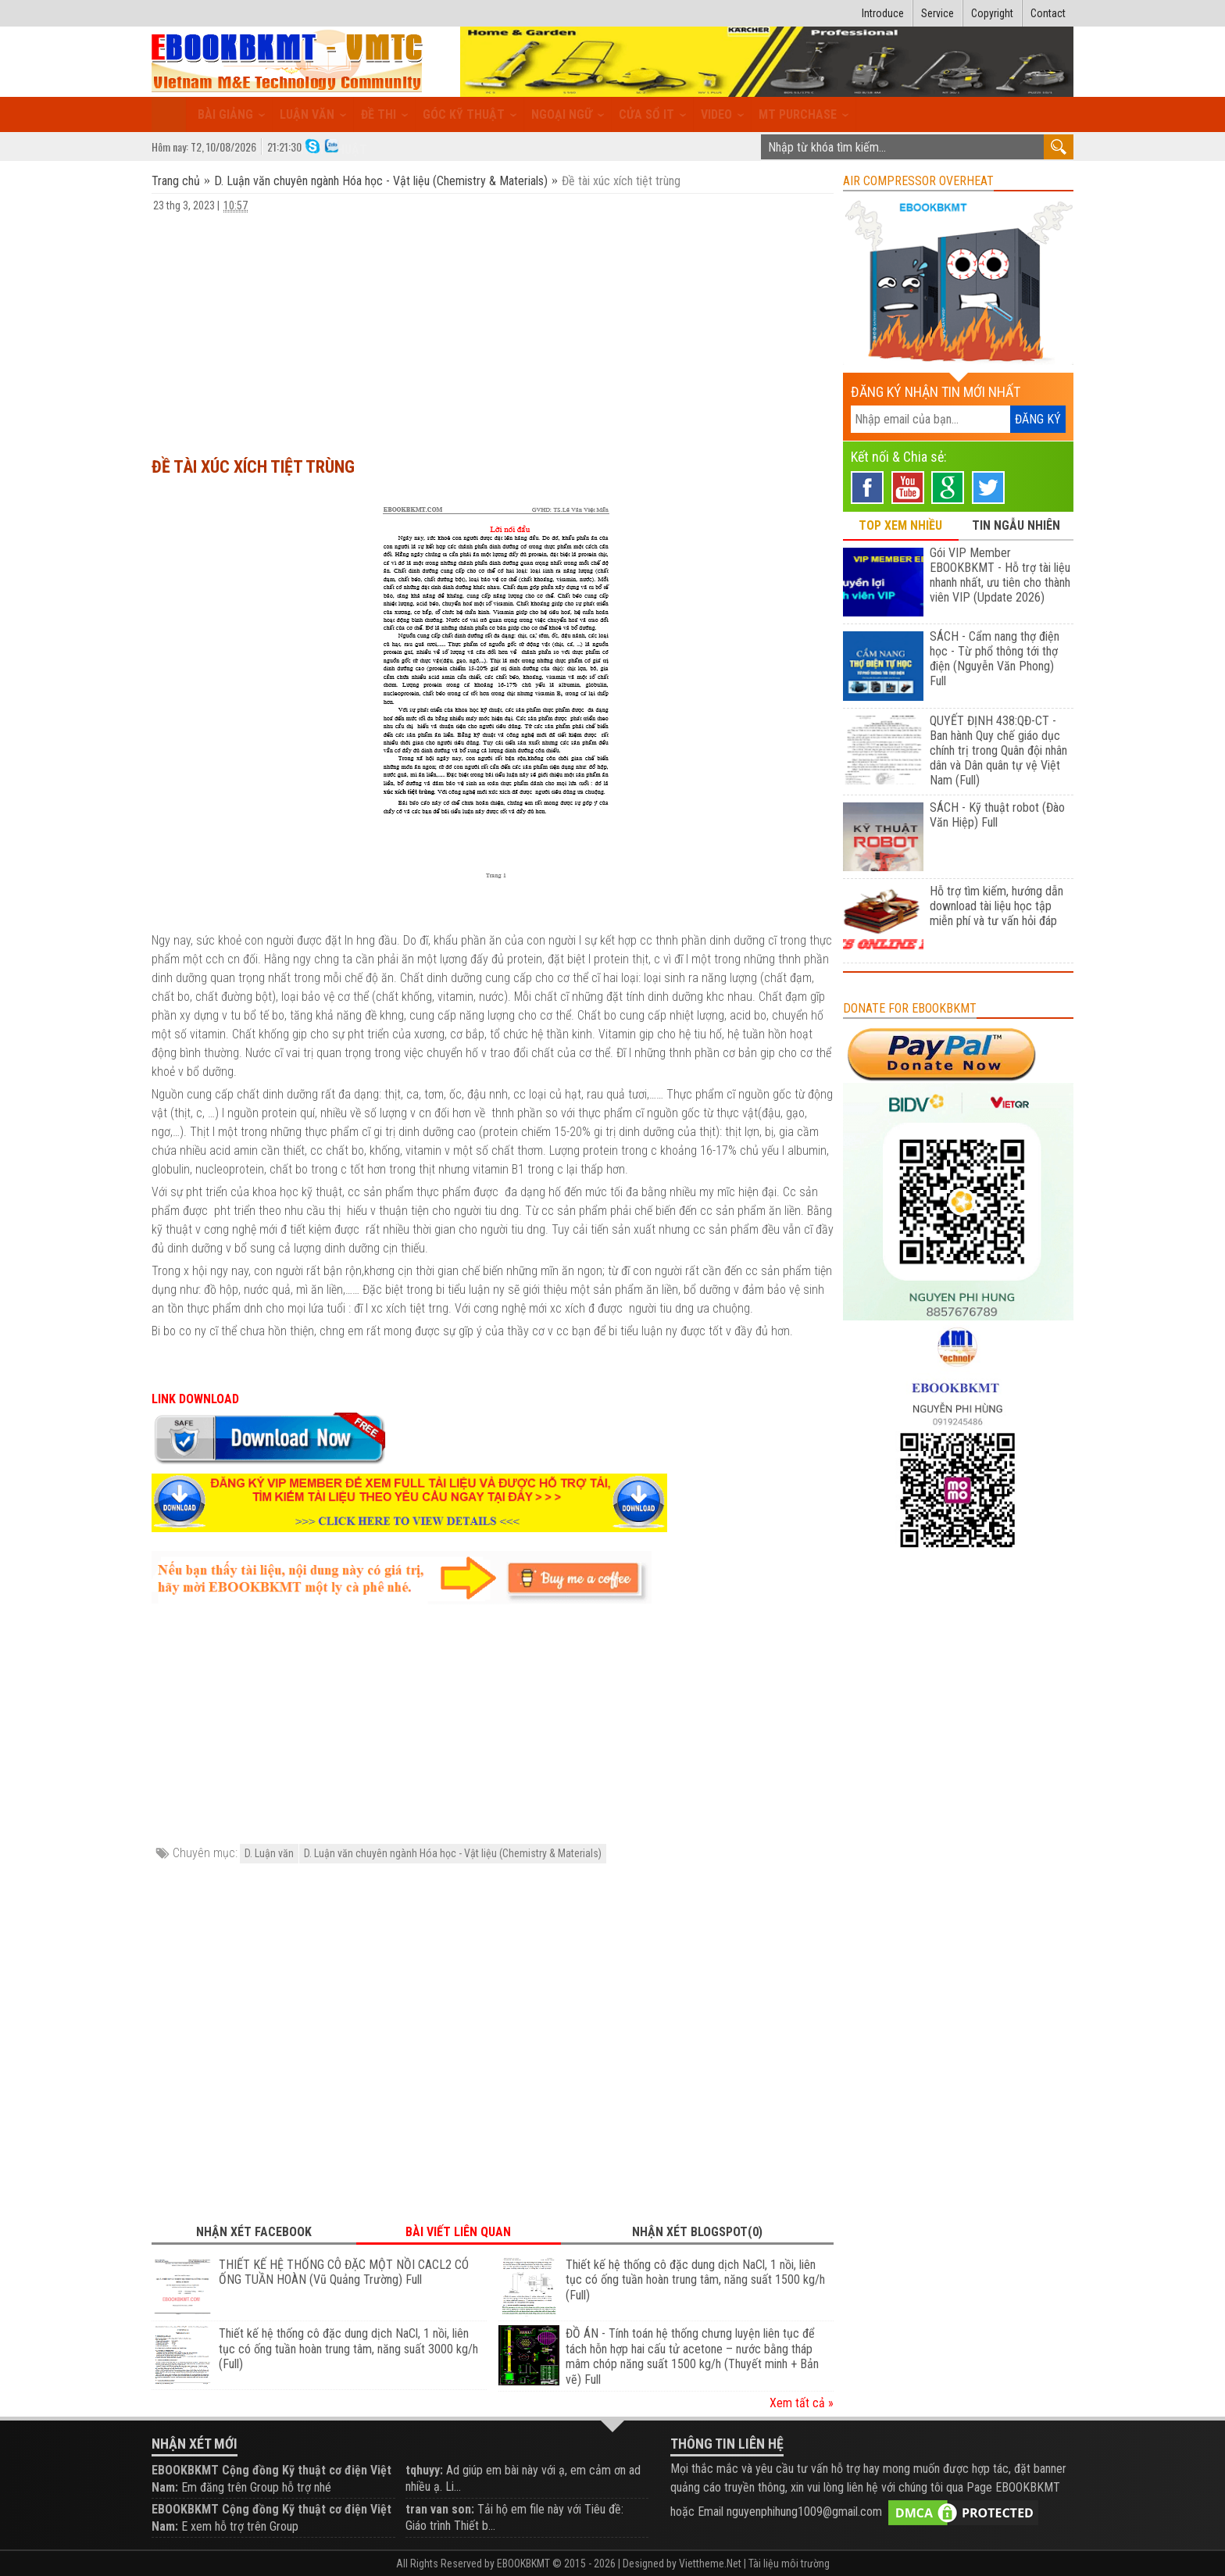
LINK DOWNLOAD (195, 1399)
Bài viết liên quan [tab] (458, 2231)
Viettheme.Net (710, 2563)
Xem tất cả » (802, 2403)
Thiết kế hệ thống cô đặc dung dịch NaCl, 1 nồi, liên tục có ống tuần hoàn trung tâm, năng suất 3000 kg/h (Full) (348, 2349)
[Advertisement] (493, 327)
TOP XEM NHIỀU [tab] (900, 525)
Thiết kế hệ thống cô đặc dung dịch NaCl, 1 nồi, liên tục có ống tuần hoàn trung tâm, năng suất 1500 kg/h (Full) (695, 2280)
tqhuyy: (424, 2470)
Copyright (992, 13)
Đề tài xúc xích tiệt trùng (253, 467)
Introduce (883, 13)
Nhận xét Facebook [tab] (254, 2231)
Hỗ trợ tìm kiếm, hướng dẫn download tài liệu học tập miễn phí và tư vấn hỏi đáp (996, 906)
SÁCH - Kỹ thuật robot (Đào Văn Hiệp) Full (997, 815)
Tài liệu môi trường (789, 2563)
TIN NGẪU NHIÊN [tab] (1016, 525)
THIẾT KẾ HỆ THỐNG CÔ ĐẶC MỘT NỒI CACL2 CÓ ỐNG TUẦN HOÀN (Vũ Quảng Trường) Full (344, 2272)
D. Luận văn (269, 1853)
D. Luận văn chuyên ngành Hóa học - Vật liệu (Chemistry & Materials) (381, 180)
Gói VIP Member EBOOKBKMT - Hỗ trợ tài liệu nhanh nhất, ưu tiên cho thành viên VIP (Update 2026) (1000, 575)
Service (937, 13)
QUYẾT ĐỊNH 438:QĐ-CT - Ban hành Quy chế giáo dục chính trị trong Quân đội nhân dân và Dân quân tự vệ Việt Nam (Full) (998, 750)
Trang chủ (177, 180)
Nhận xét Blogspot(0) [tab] (697, 2231)
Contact (1048, 13)
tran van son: (439, 2509)
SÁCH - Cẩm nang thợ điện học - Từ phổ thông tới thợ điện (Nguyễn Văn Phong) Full (994, 658)
